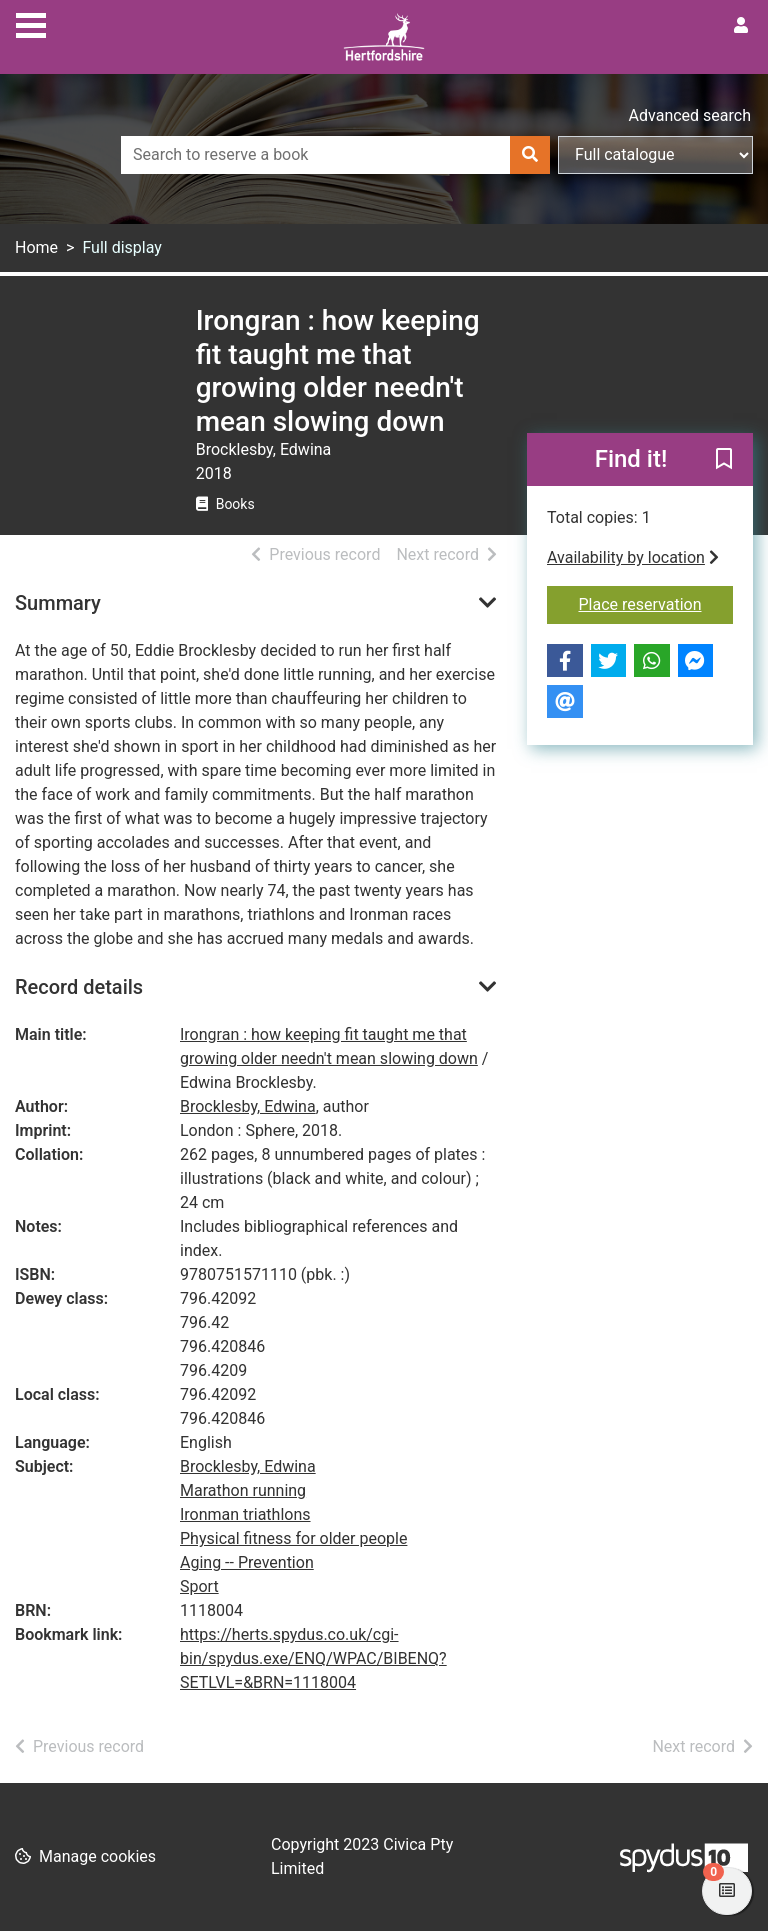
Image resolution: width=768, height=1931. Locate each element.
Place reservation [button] (656, 603)
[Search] (530, 155)
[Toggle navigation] (31, 23)
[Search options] (655, 155)
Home (36, 247)
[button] (724, 461)
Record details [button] (79, 987)
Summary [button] (58, 603)
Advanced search (690, 115)
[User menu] (741, 26)
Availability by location (633, 557)
